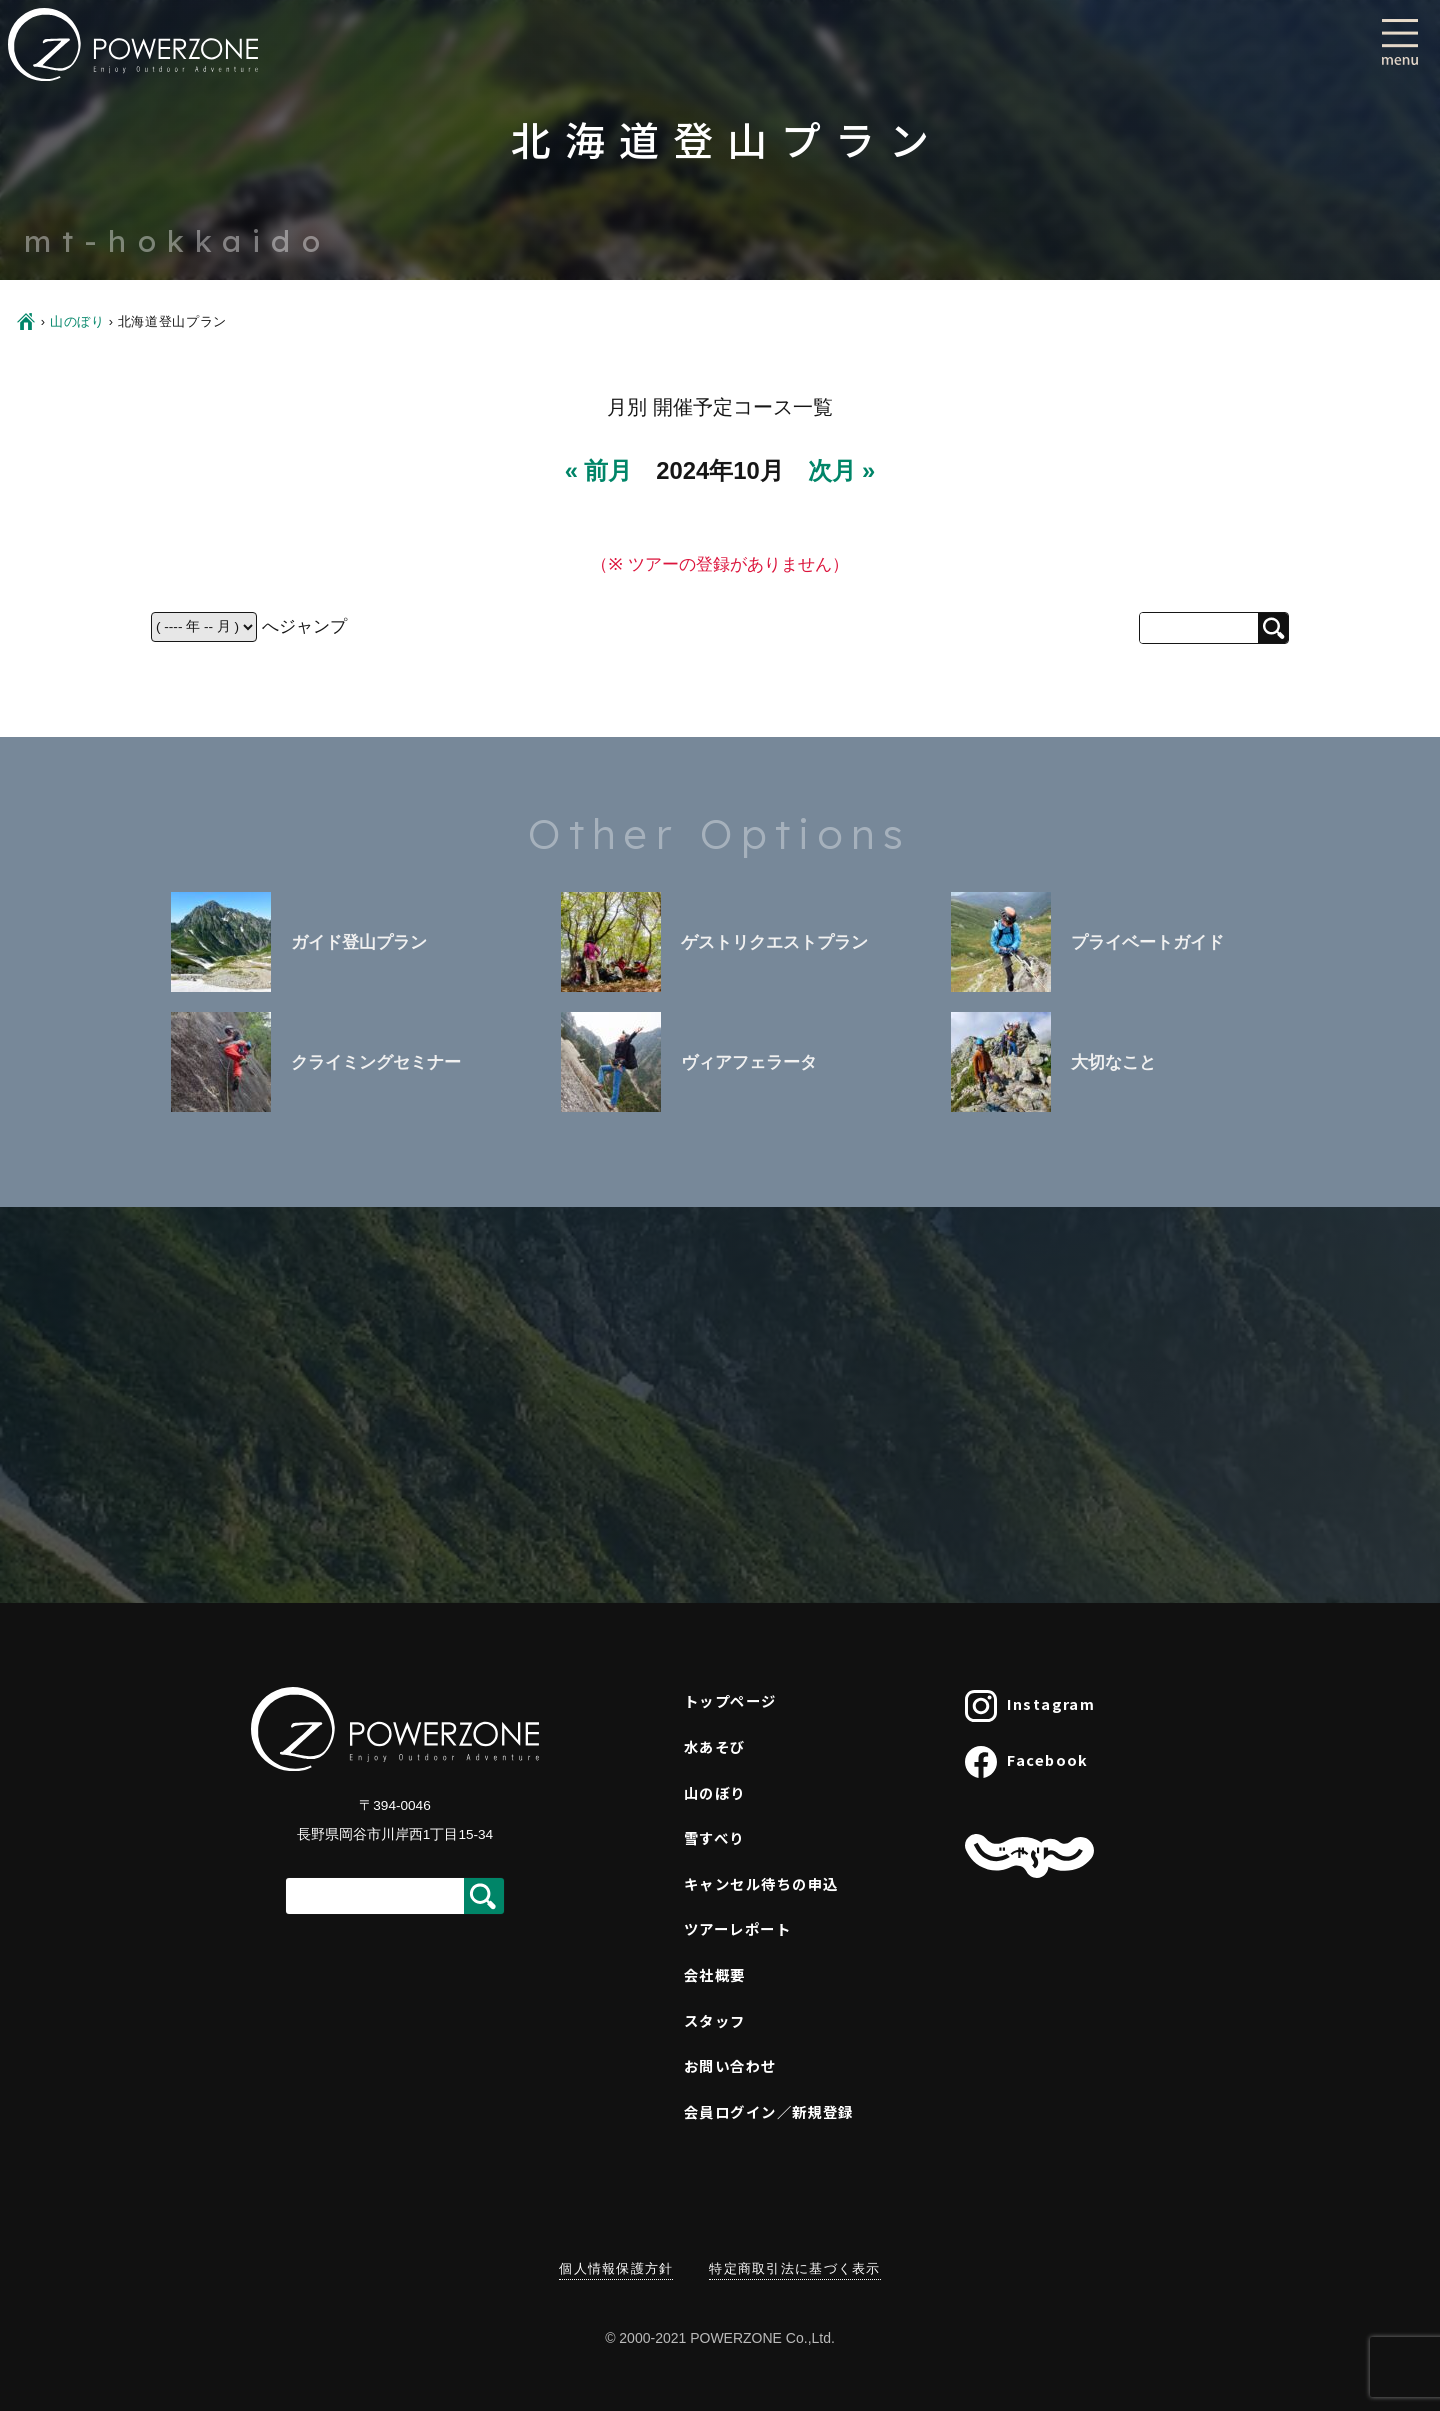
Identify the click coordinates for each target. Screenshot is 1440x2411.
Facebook (1027, 1762)
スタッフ (715, 2020)
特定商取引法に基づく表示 (794, 2268)
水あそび (715, 1746)
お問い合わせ (730, 2065)
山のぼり (77, 321)
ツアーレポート (737, 1928)
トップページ (730, 1700)
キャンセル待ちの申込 (761, 1883)
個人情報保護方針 (616, 2268)
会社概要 (715, 1974)
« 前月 (599, 470)
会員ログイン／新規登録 (769, 2111)
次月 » (842, 470)
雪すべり (714, 1837)
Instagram (1030, 1706)
